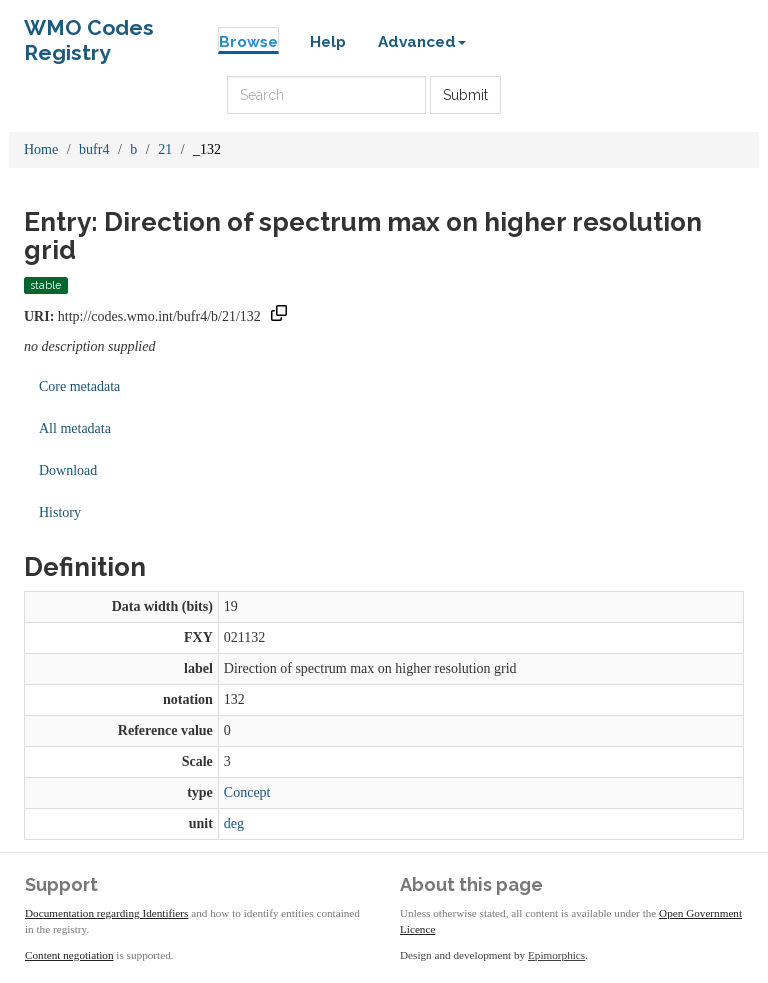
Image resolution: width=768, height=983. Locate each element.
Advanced (422, 42)
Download (68, 470)
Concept (247, 792)
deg (234, 823)
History (60, 512)
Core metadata (79, 386)
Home (41, 149)
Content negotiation (69, 955)
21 (165, 149)
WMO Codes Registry (89, 32)
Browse (248, 42)
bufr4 (94, 149)
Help (328, 42)
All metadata (75, 428)
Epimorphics (556, 955)
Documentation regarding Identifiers (106, 913)
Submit (465, 95)
